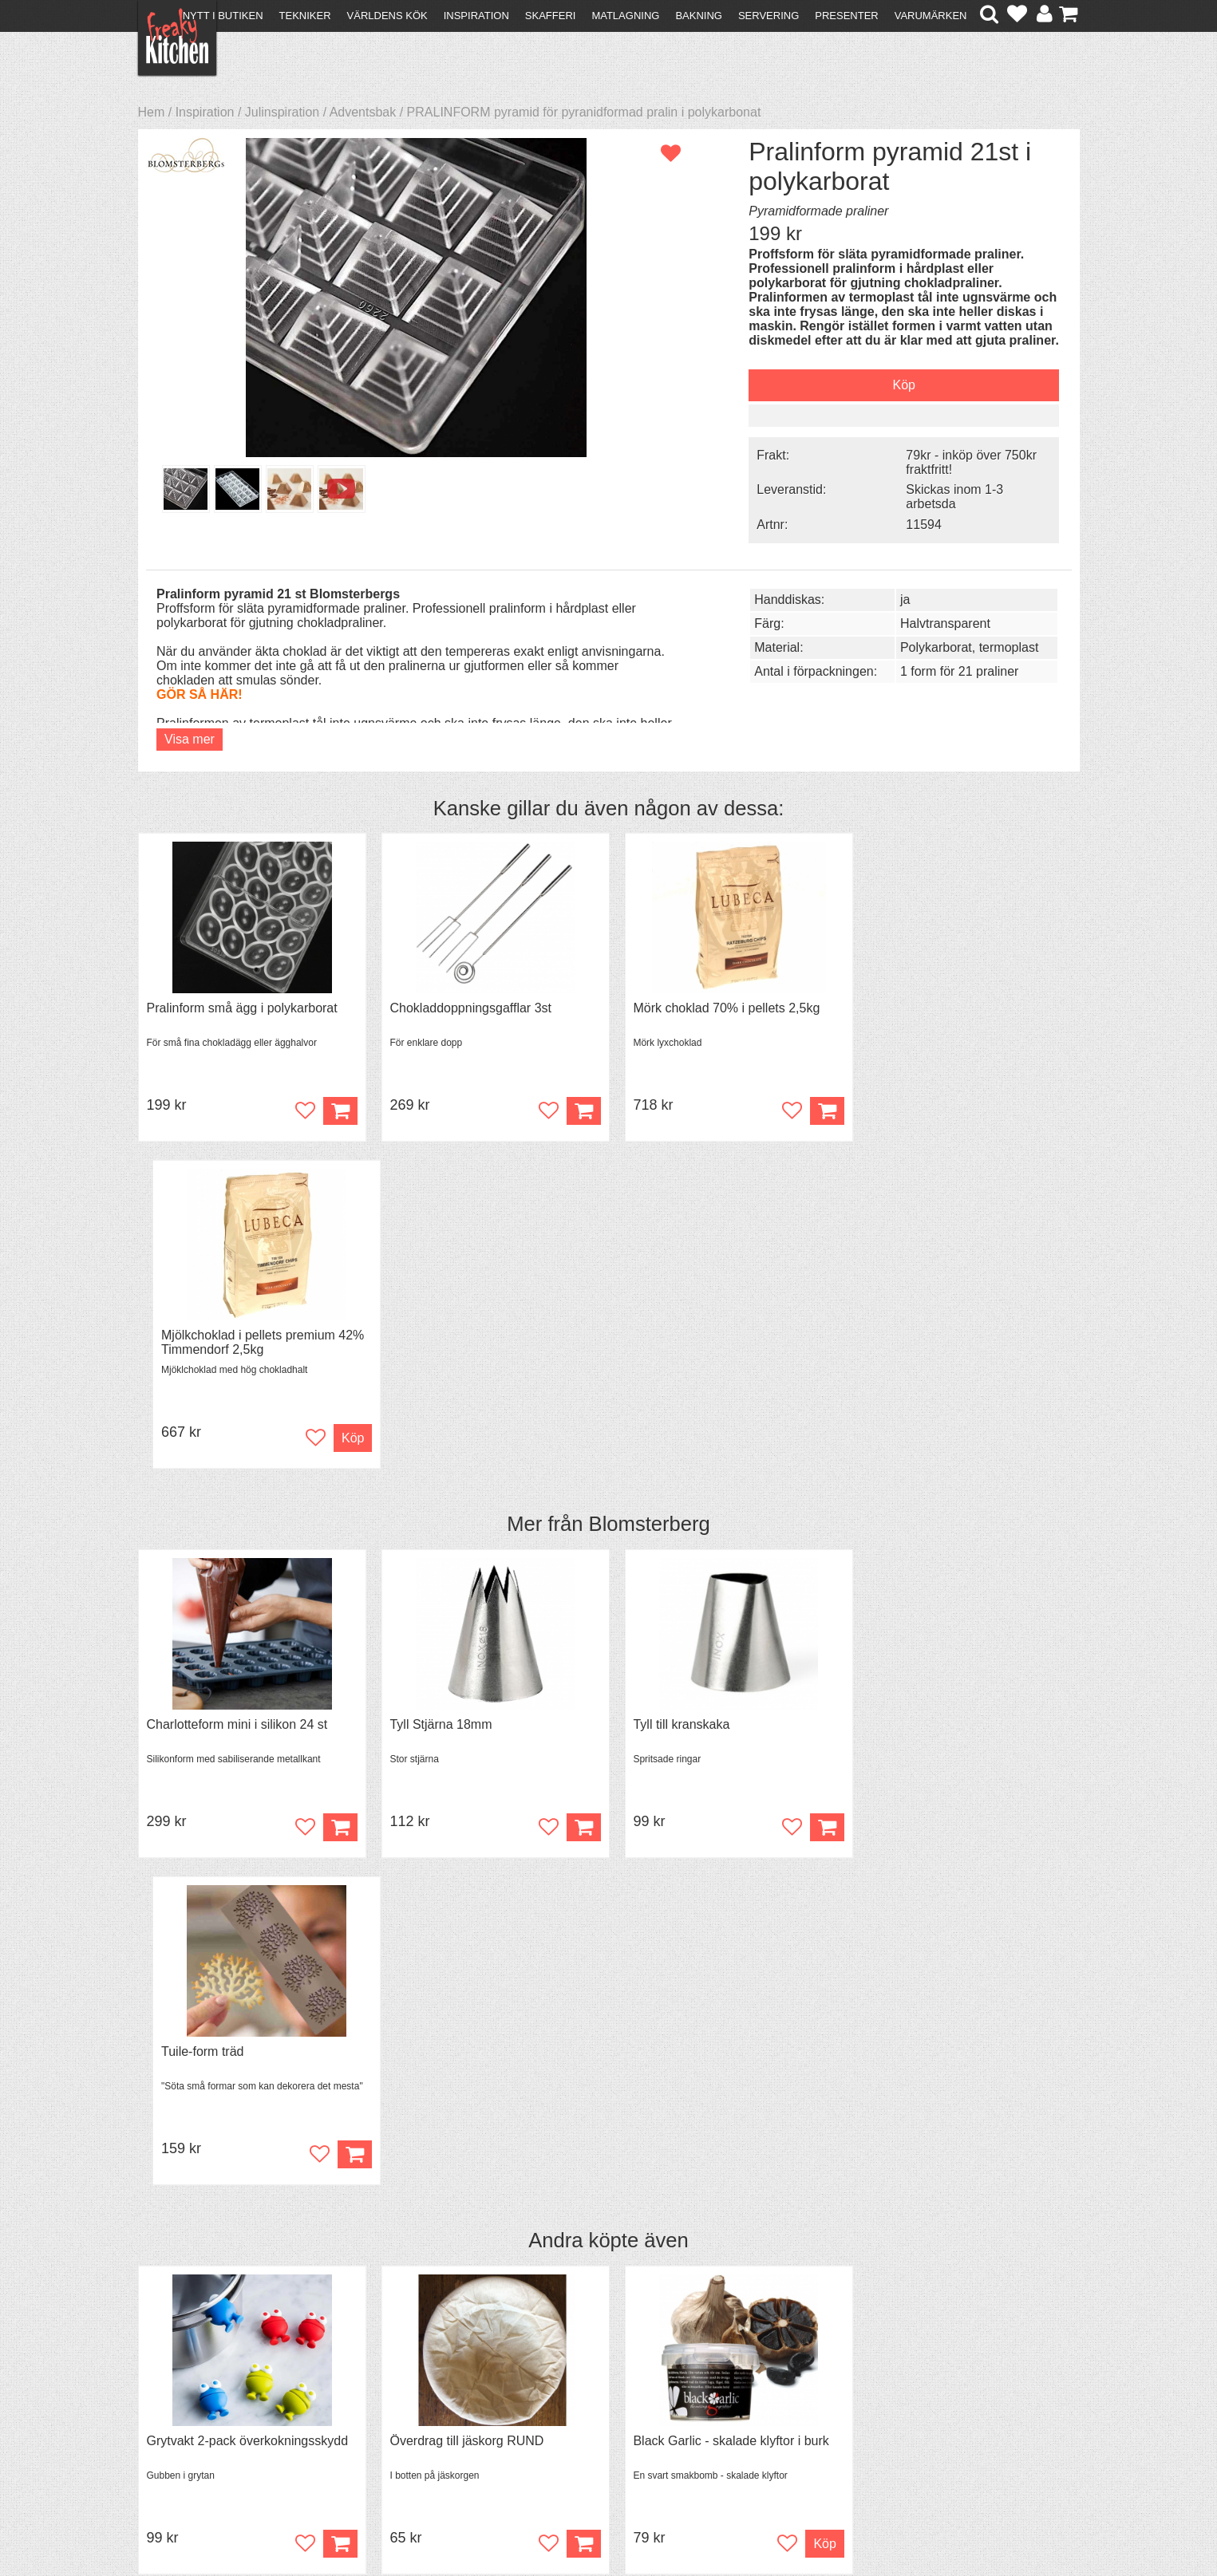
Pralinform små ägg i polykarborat (242, 1006)
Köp (335, 1889)
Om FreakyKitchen (603, 2375)
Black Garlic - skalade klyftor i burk (722, 1786)
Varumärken (931, 16)
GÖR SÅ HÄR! (199, 693)
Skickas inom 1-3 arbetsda (942, 496)
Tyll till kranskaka (672, 1395)
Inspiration (476, 16)
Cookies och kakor (603, 2404)
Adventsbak (363, 112)
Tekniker (305, 16)
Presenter (846, 16)
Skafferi (550, 16)
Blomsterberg (649, 1196)
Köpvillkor (173, 2388)
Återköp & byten (191, 2402)
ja (893, 598)
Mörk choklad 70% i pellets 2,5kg (717, 1006)
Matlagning (625, 16)
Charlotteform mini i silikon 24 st (237, 1395)
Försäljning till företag (206, 2417)
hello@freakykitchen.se (548, 2522)
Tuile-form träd (904, 1395)
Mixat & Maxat (413, 2402)
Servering (768, 16)
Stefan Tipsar (410, 2417)
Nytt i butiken (223, 16)
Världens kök (387, 16)
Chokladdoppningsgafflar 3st (466, 1006)
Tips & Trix (403, 2388)
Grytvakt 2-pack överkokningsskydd (248, 1786)
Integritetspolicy (190, 2431)
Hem (151, 112)
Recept (393, 2374)
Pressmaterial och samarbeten (637, 2390)
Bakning (698, 16)
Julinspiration (282, 112)
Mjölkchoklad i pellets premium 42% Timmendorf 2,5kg (964, 1014)
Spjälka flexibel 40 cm (925, 1786)
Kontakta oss (183, 2374)
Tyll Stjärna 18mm (436, 1395)
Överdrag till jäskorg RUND (462, 1786)
